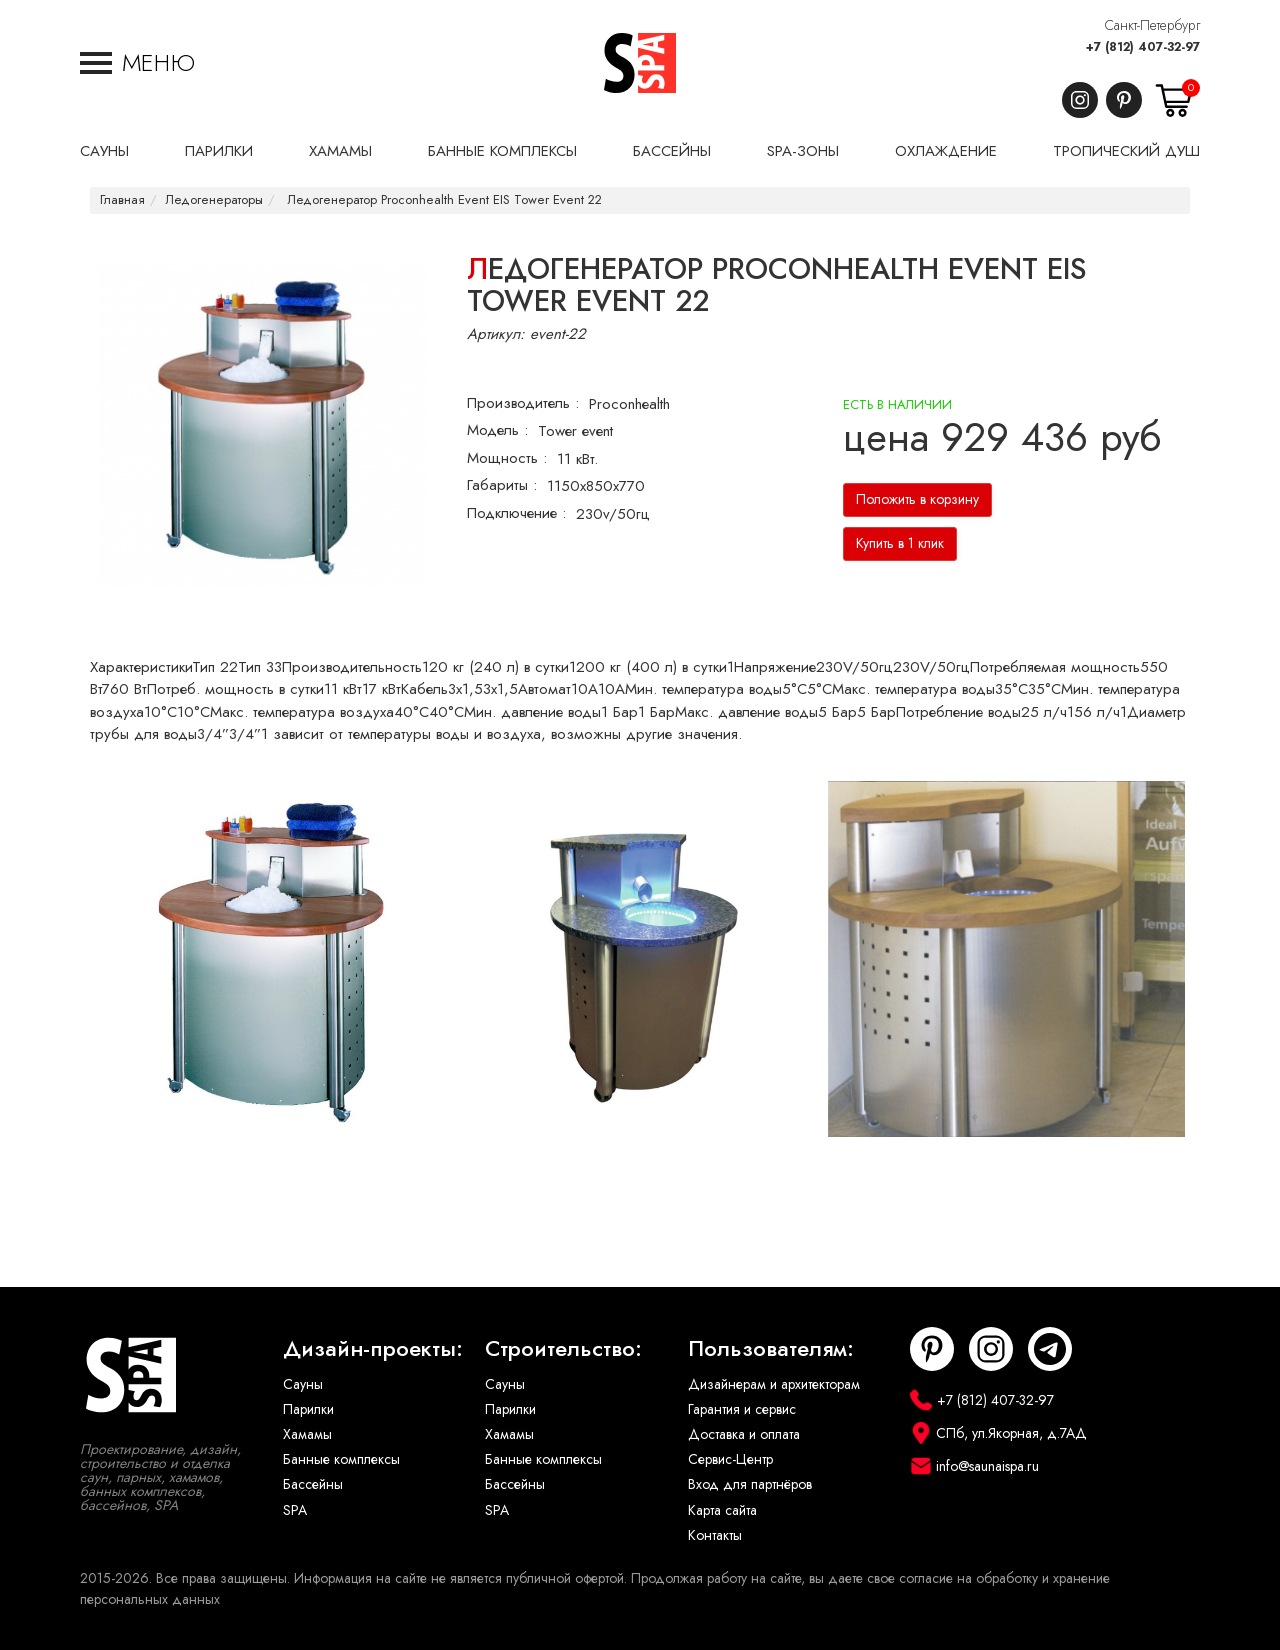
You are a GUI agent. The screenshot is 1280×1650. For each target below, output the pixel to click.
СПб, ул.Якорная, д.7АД (1011, 1433)
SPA (295, 1510)
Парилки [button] (219, 151)
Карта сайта (722, 1510)
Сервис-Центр (730, 1459)
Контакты (715, 1535)
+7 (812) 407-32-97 (1143, 47)
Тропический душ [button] (1126, 151)
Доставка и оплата (744, 1434)
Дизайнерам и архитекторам (774, 1384)
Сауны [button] (104, 151)
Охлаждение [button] (946, 151)
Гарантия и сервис (742, 1409)
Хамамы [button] (340, 151)
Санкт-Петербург (1152, 25)
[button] (137, 63)
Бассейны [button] (672, 151)
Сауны (303, 1384)
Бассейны (313, 1484)
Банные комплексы (341, 1459)
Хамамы (307, 1434)
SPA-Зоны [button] (803, 151)
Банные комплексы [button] (502, 151)
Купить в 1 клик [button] (900, 543)
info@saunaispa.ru (987, 1466)
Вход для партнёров (750, 1484)
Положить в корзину (917, 499)
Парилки (308, 1409)
